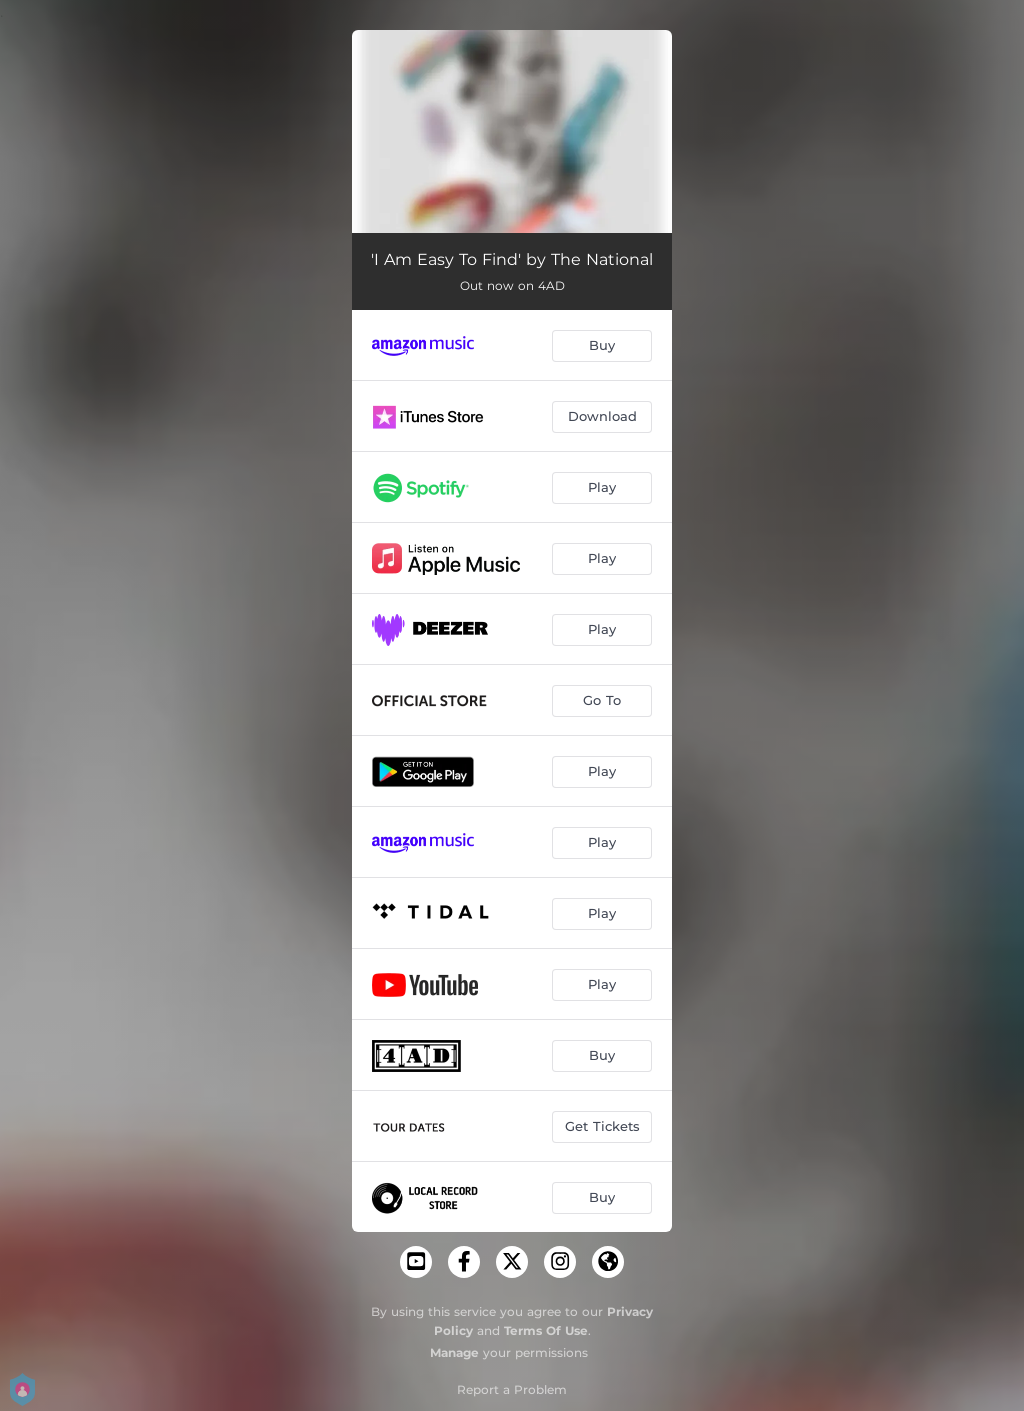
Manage (454, 1352)
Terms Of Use (546, 1330)
